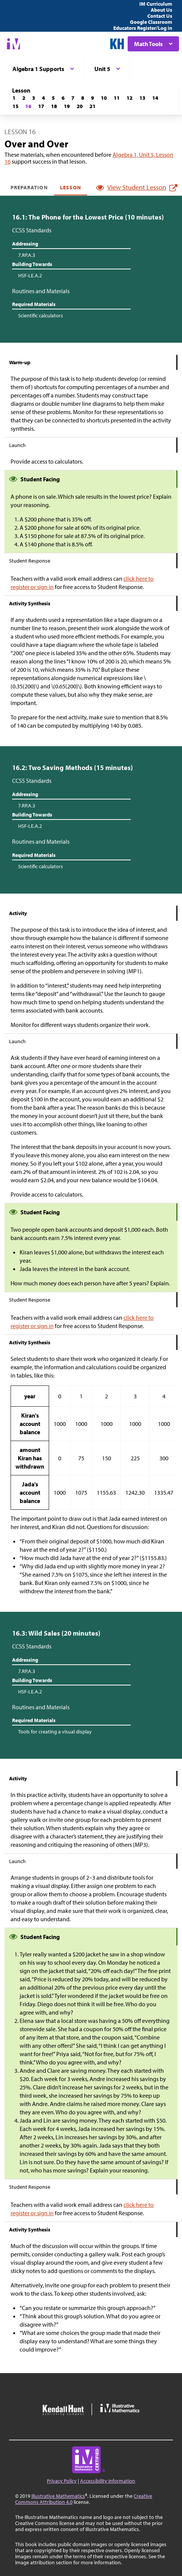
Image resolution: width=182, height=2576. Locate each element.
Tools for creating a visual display (55, 1732)
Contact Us (159, 16)
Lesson (70, 187)
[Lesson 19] (66, 106)
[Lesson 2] (24, 98)
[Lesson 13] (142, 98)
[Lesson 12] (129, 98)
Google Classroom (151, 22)
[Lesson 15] (15, 106)
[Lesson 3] (34, 98)
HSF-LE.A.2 (30, 275)
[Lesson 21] (92, 106)
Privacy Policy (62, 2480)
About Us (161, 10)
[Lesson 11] (116, 98)
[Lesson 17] (41, 106)
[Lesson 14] (155, 98)
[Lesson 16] (28, 106)
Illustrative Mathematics (58, 2496)
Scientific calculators (40, 315)
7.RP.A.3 (26, 255)
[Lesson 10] (103, 98)
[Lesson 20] (79, 106)
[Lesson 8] (83, 98)
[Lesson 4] (43, 98)
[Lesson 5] (53, 98)
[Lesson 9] (92, 98)
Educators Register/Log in (142, 28)
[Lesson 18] (54, 106)
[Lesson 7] (73, 98)
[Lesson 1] (14, 98)
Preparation (29, 187)
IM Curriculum (155, 4)
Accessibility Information (107, 2480)
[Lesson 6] (63, 98)
